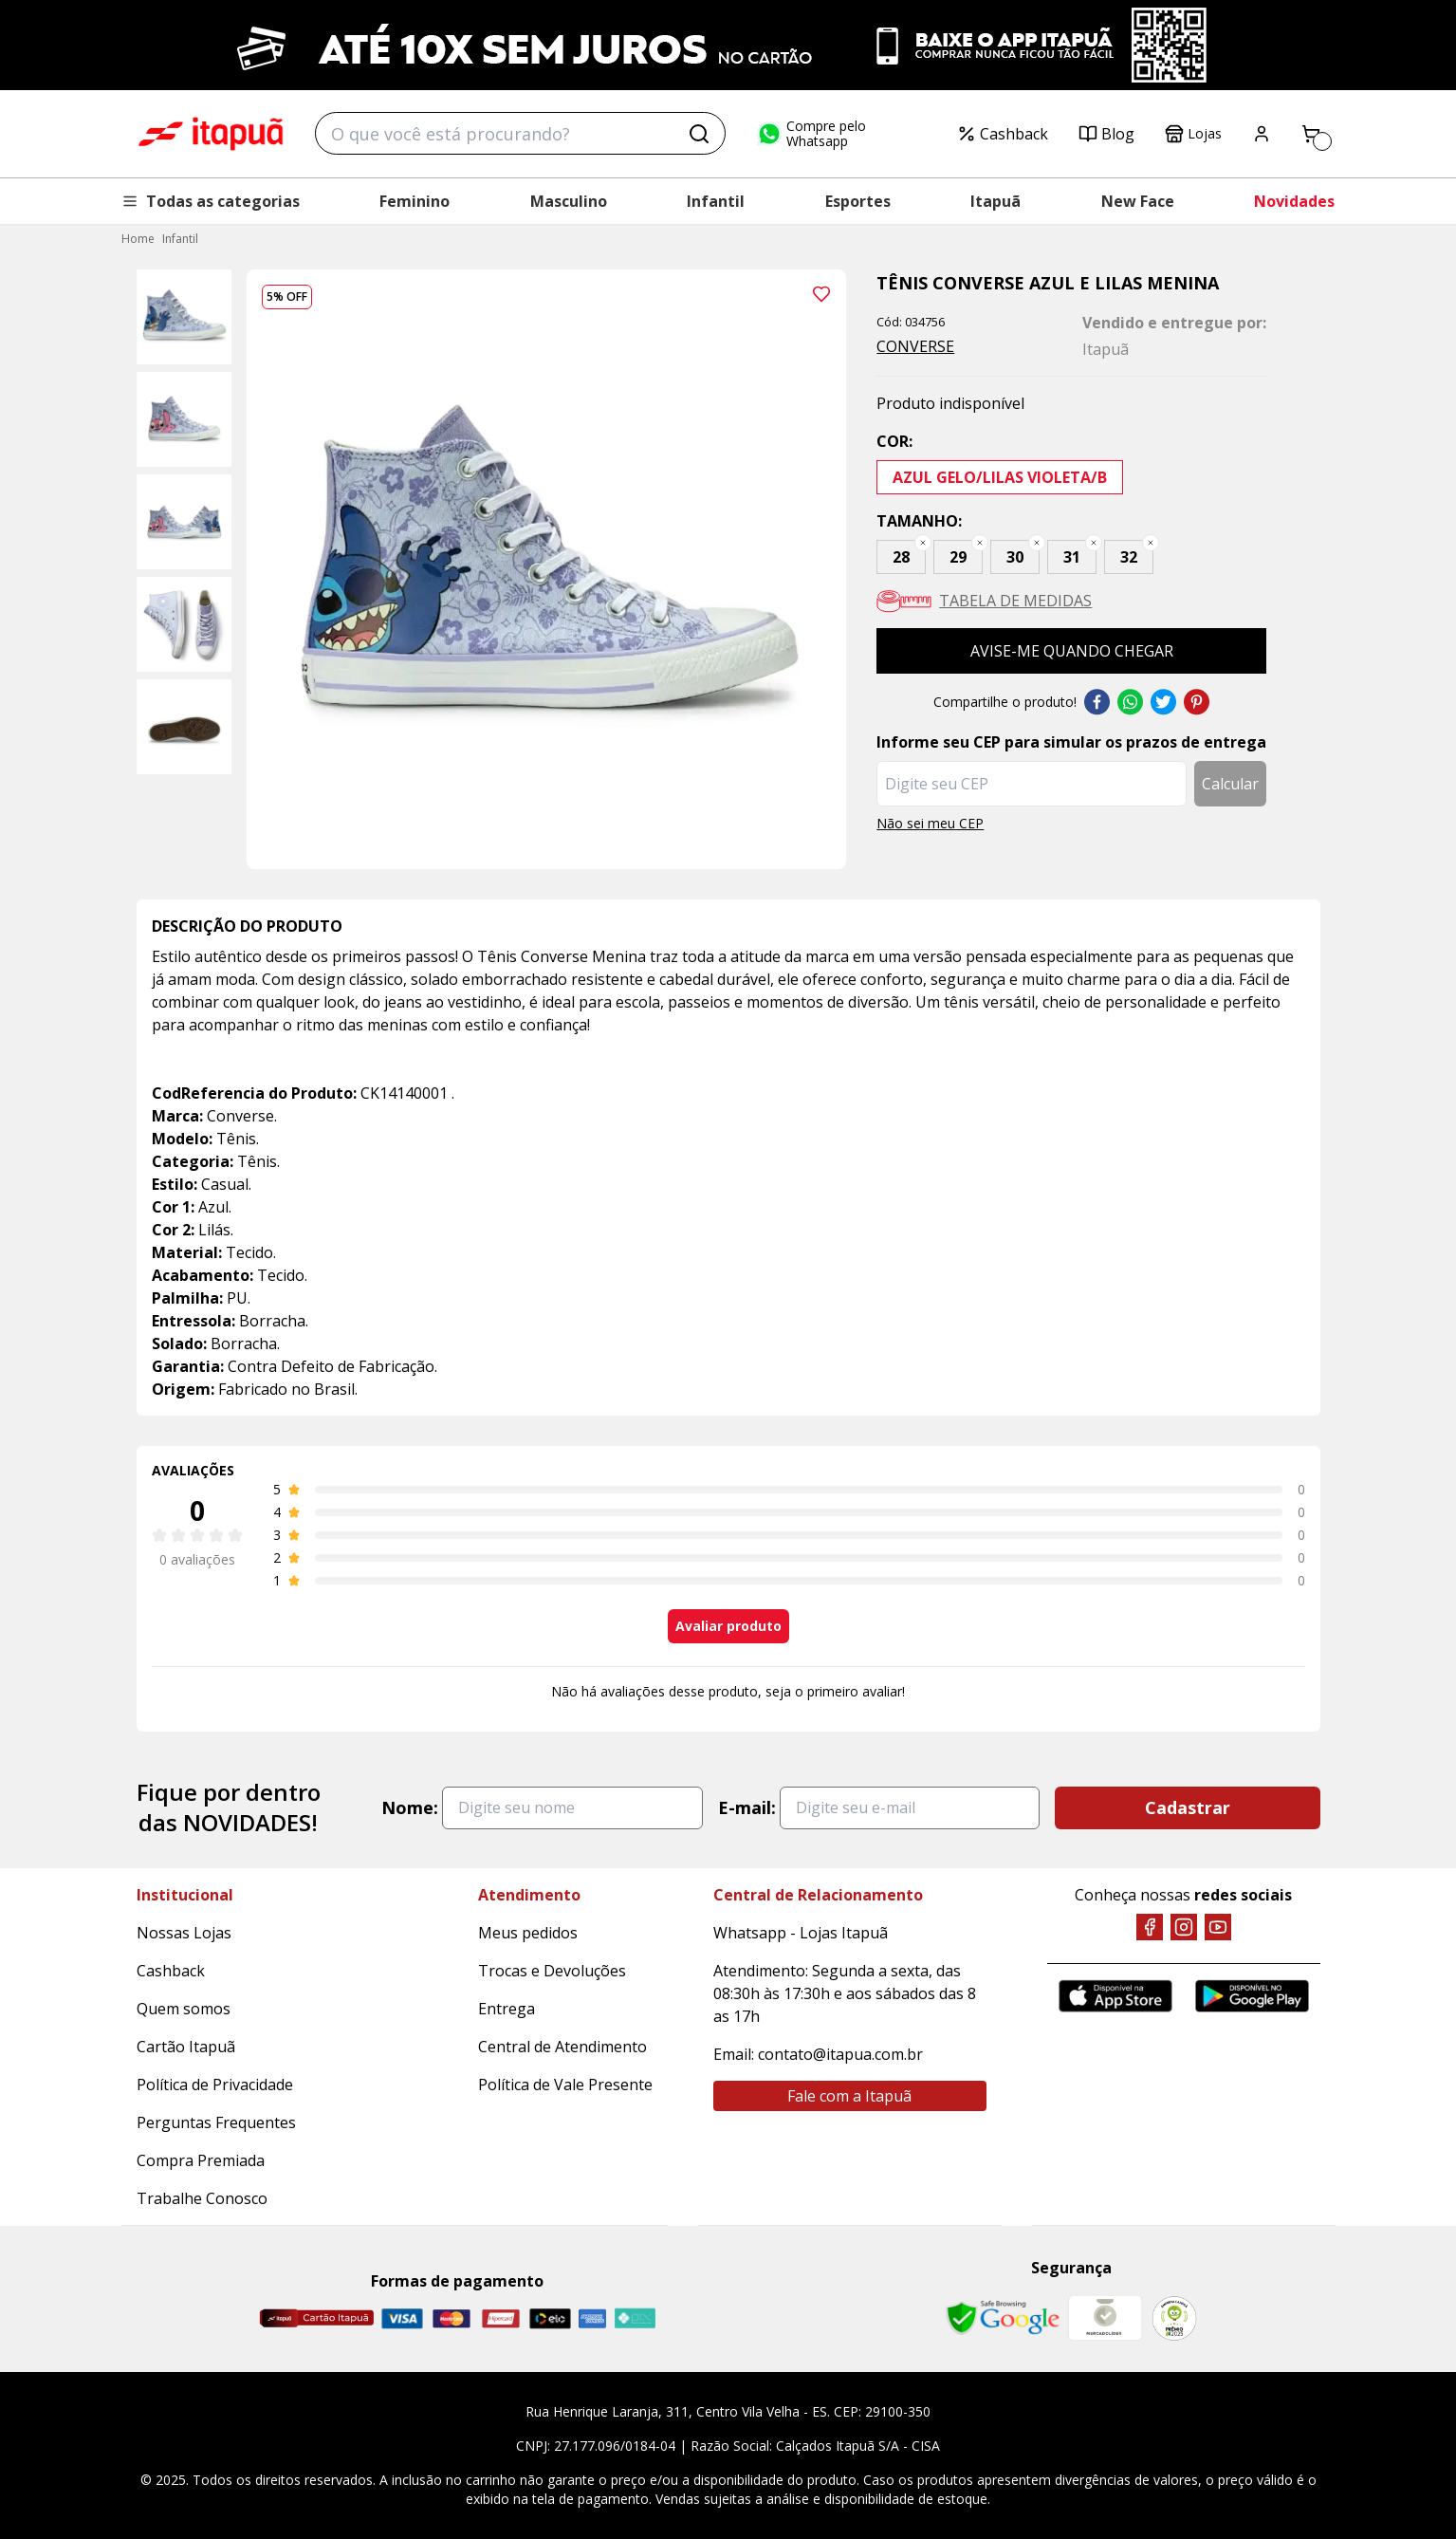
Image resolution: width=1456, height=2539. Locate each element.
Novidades (1294, 201)
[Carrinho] (1310, 133)
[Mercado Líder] (1105, 2318)
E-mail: (747, 1807)
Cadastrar (1187, 1807)
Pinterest (1196, 702)
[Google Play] (1252, 1995)
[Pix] (634, 2317)
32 (1128, 557)
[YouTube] (1218, 1927)
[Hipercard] (501, 2318)
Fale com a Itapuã (849, 2095)
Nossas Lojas (184, 1932)
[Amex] (592, 2318)
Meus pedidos (528, 1932)
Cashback (1002, 133)
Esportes (858, 201)
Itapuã (995, 201)
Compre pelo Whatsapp (811, 134)
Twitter (1163, 702)
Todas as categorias (210, 201)
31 (1071, 557)
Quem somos (183, 2008)
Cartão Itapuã (186, 2046)
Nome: (409, 1807)
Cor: (894, 441)
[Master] (451, 2318)
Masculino (568, 201)
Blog (1106, 133)
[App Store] (1115, 1995)
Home (138, 239)
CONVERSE (915, 346)
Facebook (1097, 702)
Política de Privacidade (215, 2084)
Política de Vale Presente (565, 2084)
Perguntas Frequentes (216, 2122)
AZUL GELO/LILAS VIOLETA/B (1000, 477)
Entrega (506, 2008)
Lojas (1193, 133)
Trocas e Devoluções (552, 1970)
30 (1014, 557)
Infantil (716, 201)
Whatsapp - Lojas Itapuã (800, 1932)
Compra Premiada (201, 2160)
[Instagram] (1183, 1927)
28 (901, 557)
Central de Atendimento (562, 2046)
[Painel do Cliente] (1261, 133)
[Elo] (550, 2318)
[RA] (1174, 2318)
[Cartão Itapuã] (316, 2317)
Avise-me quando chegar (1071, 650)
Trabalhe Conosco (202, 2198)
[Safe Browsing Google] (1003, 2318)
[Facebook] (1149, 1927)
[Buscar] (699, 133)
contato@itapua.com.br (840, 2054)
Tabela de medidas (1015, 600)
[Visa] (402, 2318)
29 (958, 557)
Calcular (1230, 783)
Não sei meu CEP (930, 823)
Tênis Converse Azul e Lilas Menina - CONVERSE (211, 134)
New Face (1137, 201)
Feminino (414, 201)
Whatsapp (1130, 702)
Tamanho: (919, 520)
